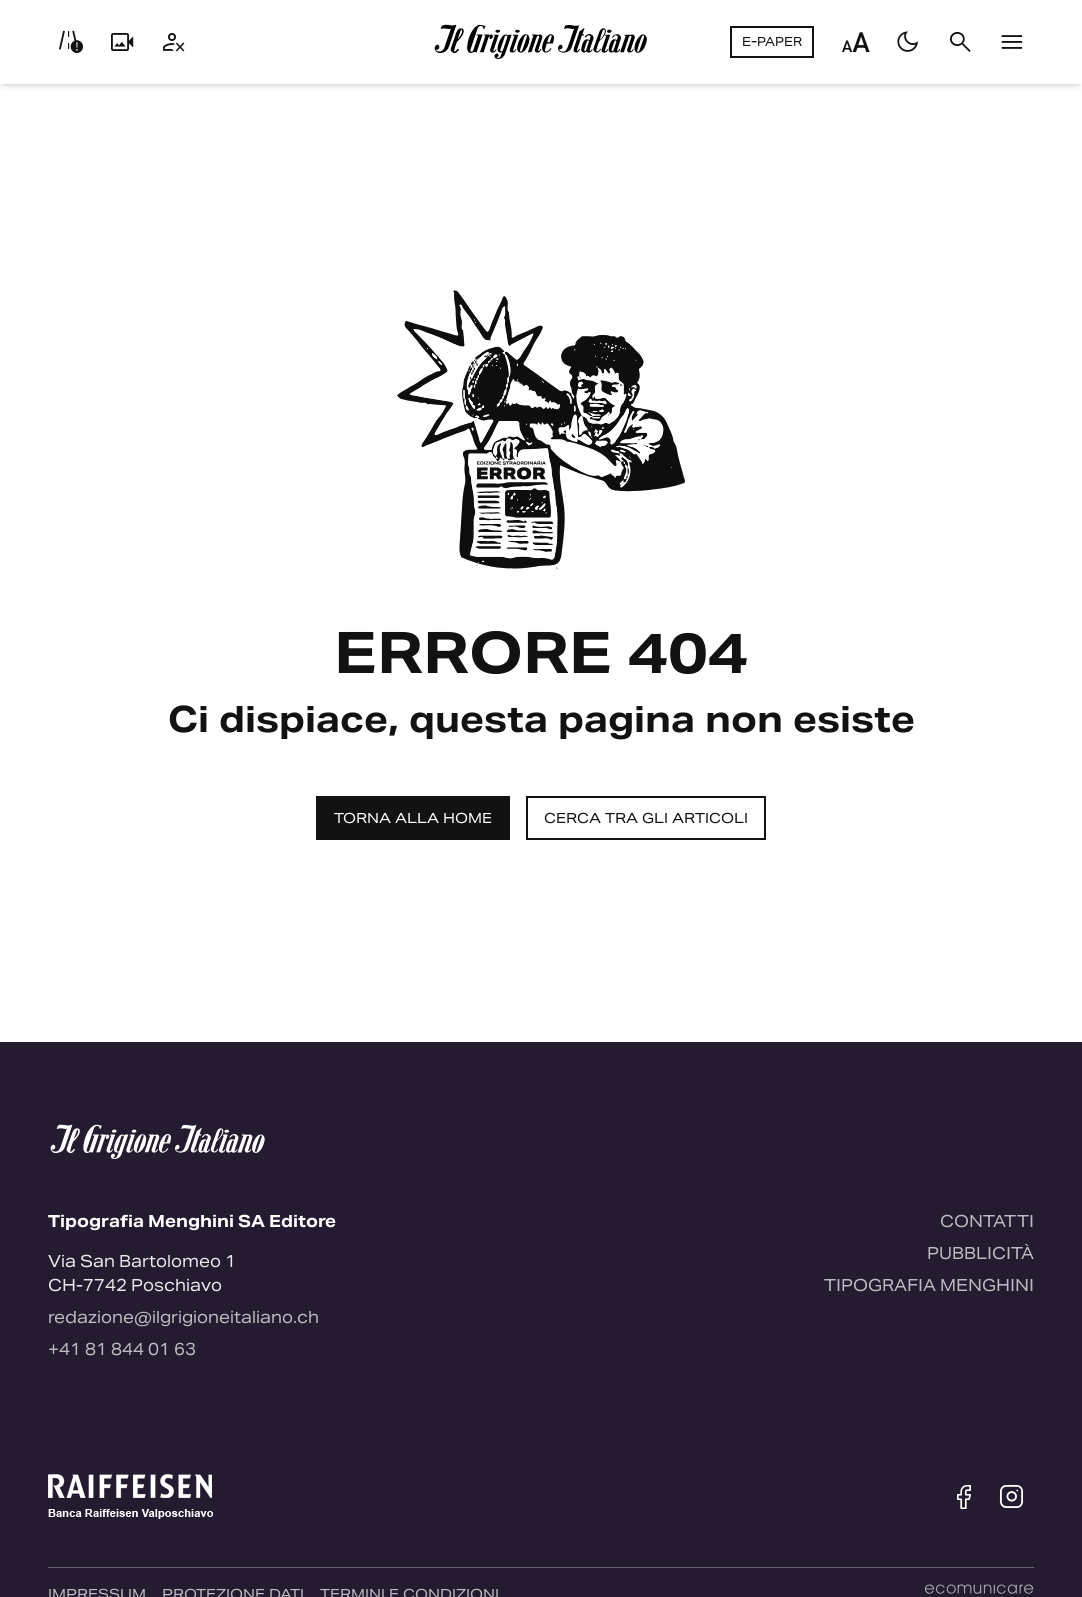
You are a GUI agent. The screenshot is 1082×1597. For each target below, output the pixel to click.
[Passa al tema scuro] (908, 42)
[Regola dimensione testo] (856, 42)
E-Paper (772, 41)
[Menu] (1012, 42)
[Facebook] (964, 1497)
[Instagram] (1012, 1497)
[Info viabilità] (70, 42)
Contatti (987, 1221)
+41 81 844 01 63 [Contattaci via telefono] (122, 1349)
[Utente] (174, 42)
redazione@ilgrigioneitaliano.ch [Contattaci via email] (183, 1317)
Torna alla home (413, 818)
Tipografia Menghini (929, 1285)
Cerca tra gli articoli (646, 818)
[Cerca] (960, 42)
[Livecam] (122, 42)
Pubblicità (980, 1253)
